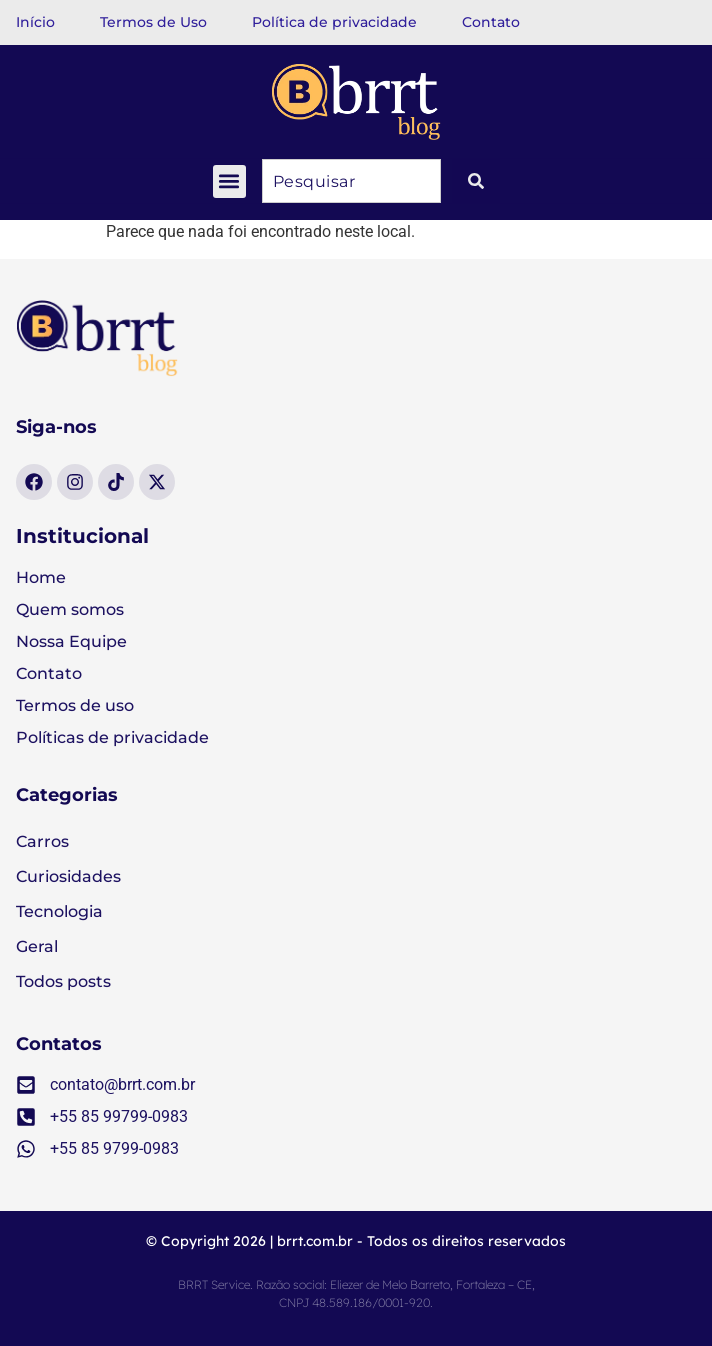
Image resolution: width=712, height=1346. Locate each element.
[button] (229, 181)
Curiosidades (68, 876)
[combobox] (351, 181)
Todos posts (63, 981)
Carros (42, 841)
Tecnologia (59, 911)
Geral (37, 946)
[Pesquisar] (476, 181)
